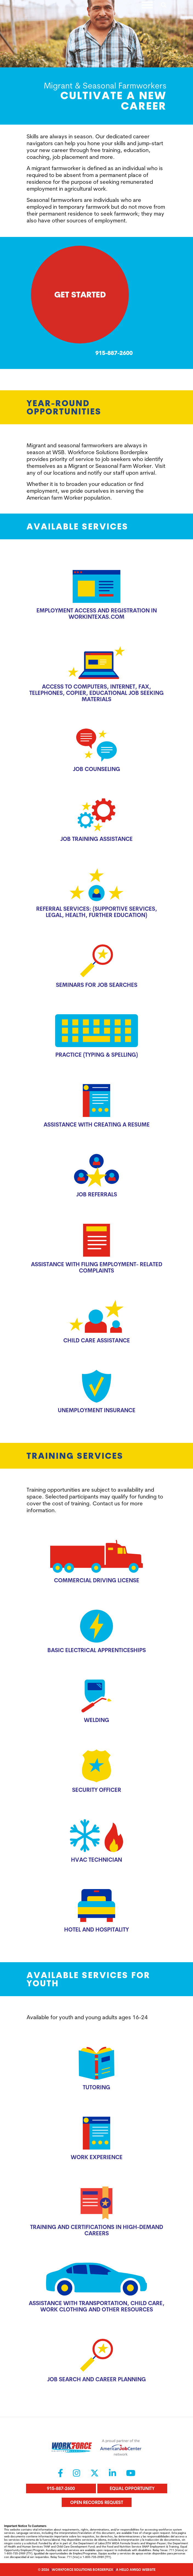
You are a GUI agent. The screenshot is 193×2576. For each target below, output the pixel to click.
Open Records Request (96, 2502)
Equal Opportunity (132, 2488)
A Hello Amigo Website (135, 2569)
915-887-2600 (61, 2488)
